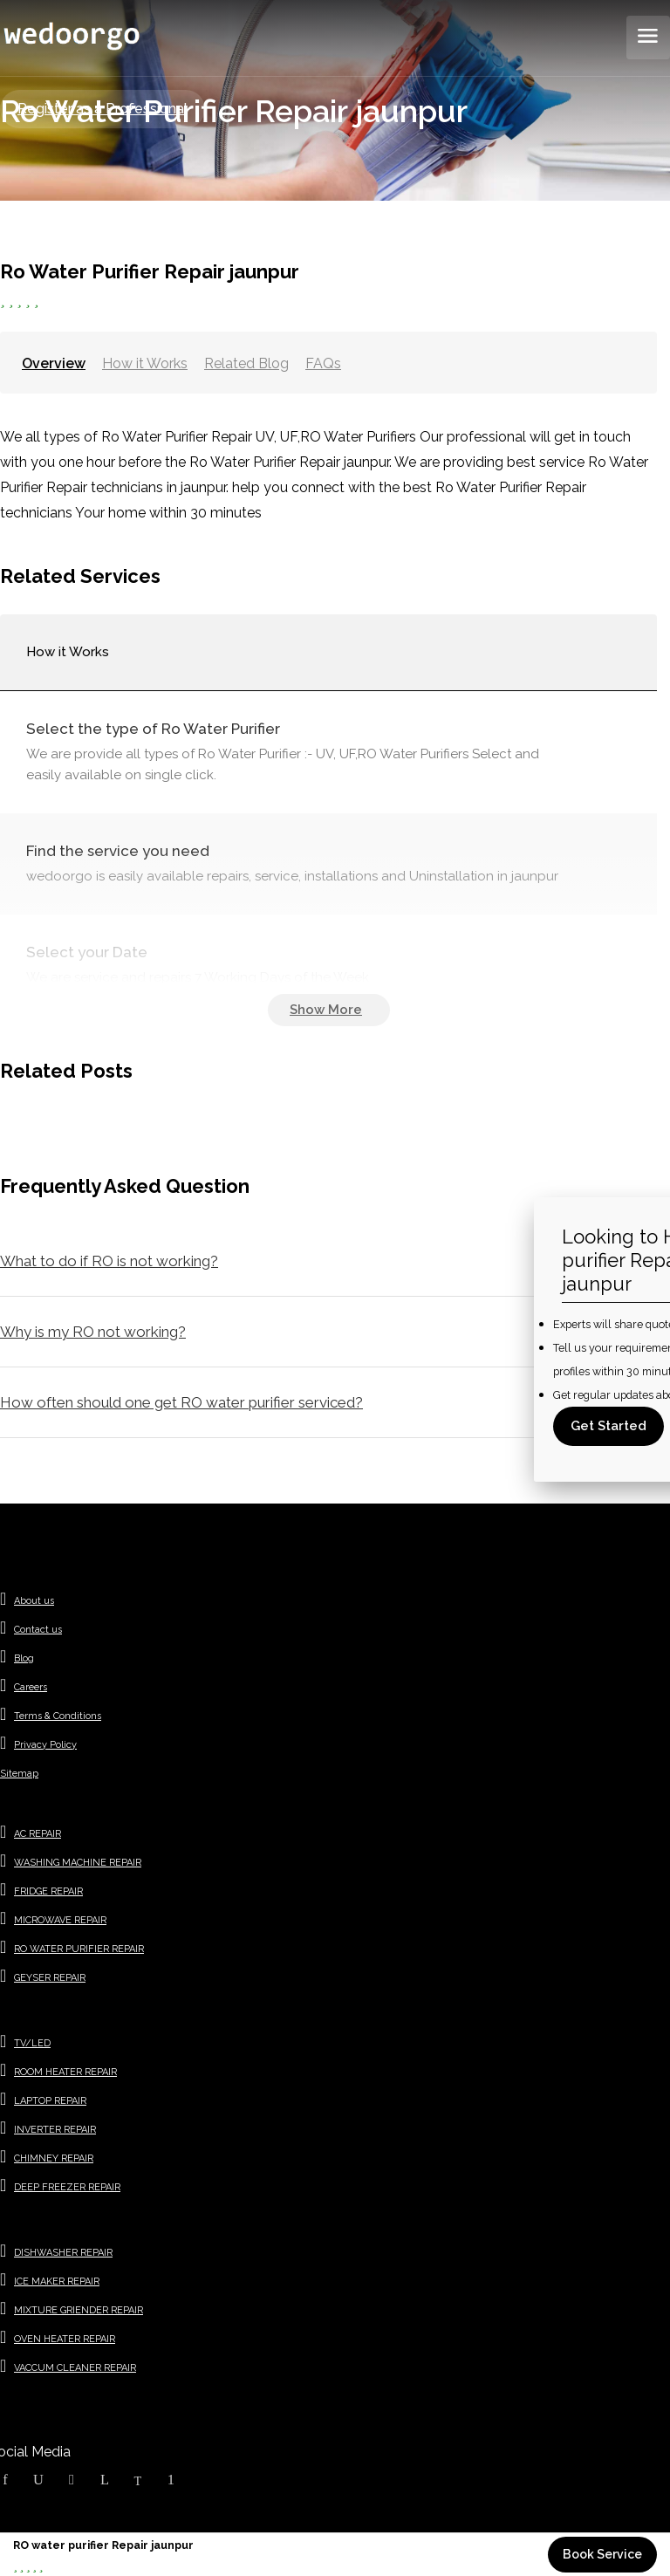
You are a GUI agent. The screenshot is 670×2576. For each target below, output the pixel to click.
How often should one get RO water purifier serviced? (181, 1402)
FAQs (323, 363)
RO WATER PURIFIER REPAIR (79, 1949)
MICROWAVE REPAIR (60, 1920)
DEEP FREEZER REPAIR (67, 2187)
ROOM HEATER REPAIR (65, 2072)
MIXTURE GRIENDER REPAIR (78, 2310)
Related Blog (246, 363)
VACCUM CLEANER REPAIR (75, 2368)
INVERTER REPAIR (55, 2129)
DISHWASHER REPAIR (63, 2252)
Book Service (602, 2554)
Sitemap (19, 1773)
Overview (53, 363)
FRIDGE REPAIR (48, 1891)
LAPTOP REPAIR (50, 2101)
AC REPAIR (37, 1834)
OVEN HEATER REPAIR (64, 2339)
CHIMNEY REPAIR (53, 2158)
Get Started (608, 1426)
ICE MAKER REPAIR (56, 2281)
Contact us (38, 1629)
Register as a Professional (102, 108)
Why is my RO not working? (93, 1331)
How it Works (145, 363)
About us (34, 1601)
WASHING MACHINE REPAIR (77, 1862)
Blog (24, 1658)
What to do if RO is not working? (109, 1261)
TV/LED (32, 2043)
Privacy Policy (45, 1744)
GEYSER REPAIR (49, 1977)
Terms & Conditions (57, 1716)
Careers (30, 1687)
